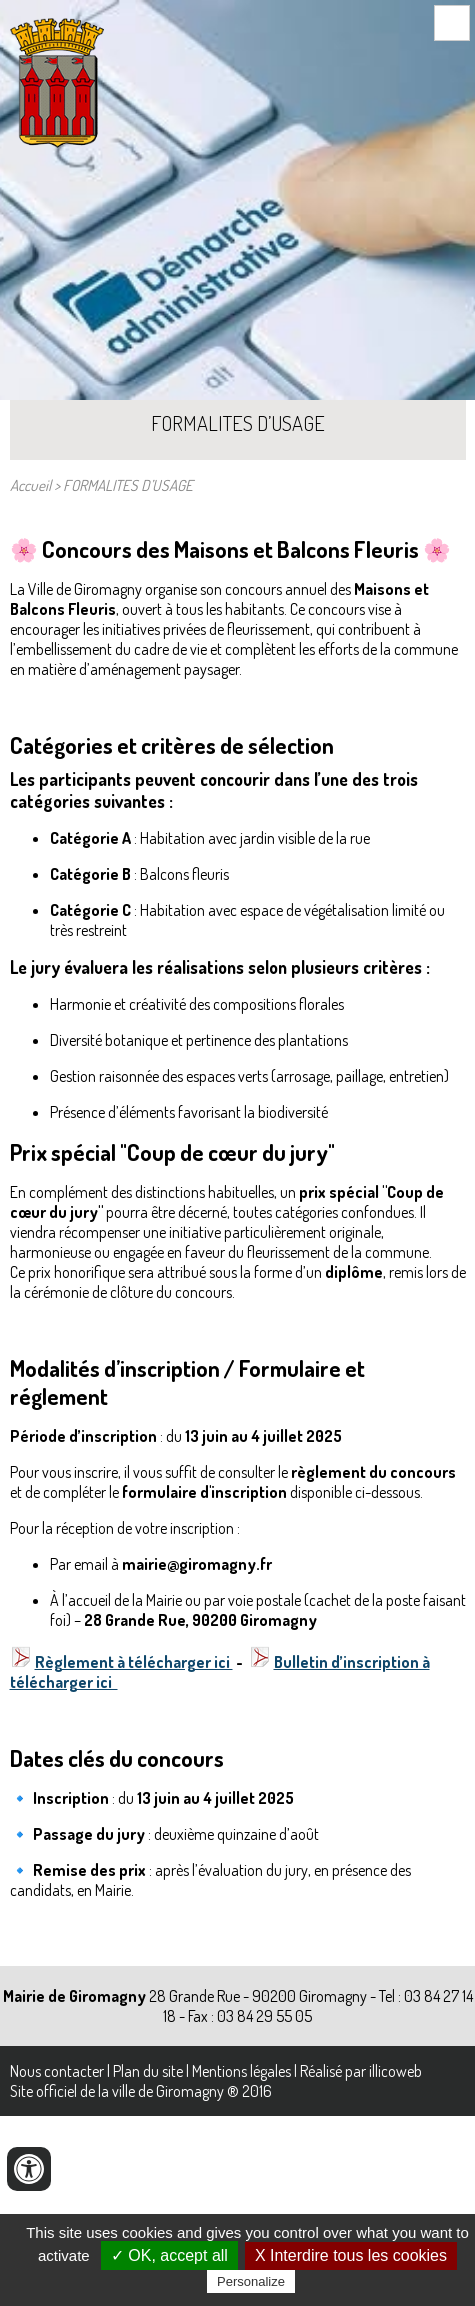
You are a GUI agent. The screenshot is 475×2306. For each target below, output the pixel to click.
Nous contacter (57, 2071)
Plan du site (148, 2071)
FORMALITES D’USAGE (128, 485)
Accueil (30, 485)
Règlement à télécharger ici (134, 1662)
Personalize (251, 2281)
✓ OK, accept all (169, 2255)
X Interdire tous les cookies (351, 2255)
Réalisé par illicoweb (361, 2071)
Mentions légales (241, 2071)
